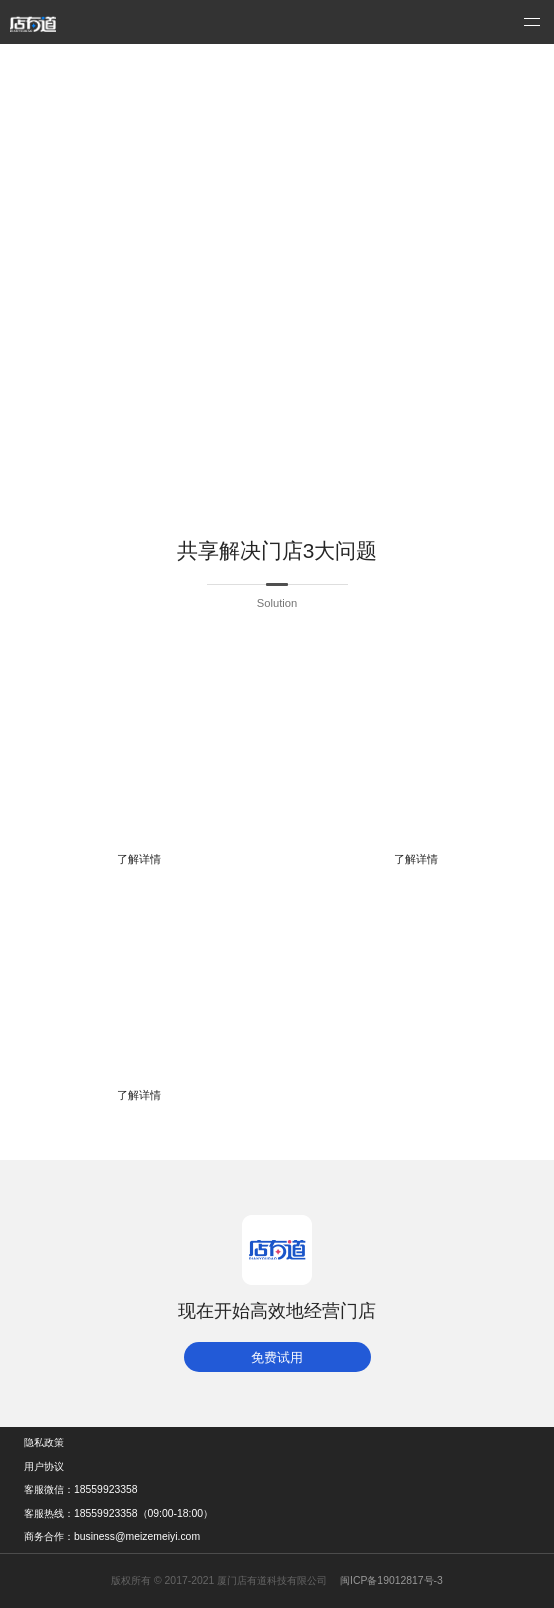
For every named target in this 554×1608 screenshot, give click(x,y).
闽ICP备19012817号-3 (391, 1580)
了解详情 (139, 859)
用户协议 (44, 1466)
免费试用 (277, 1357)
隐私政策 (44, 1442)
